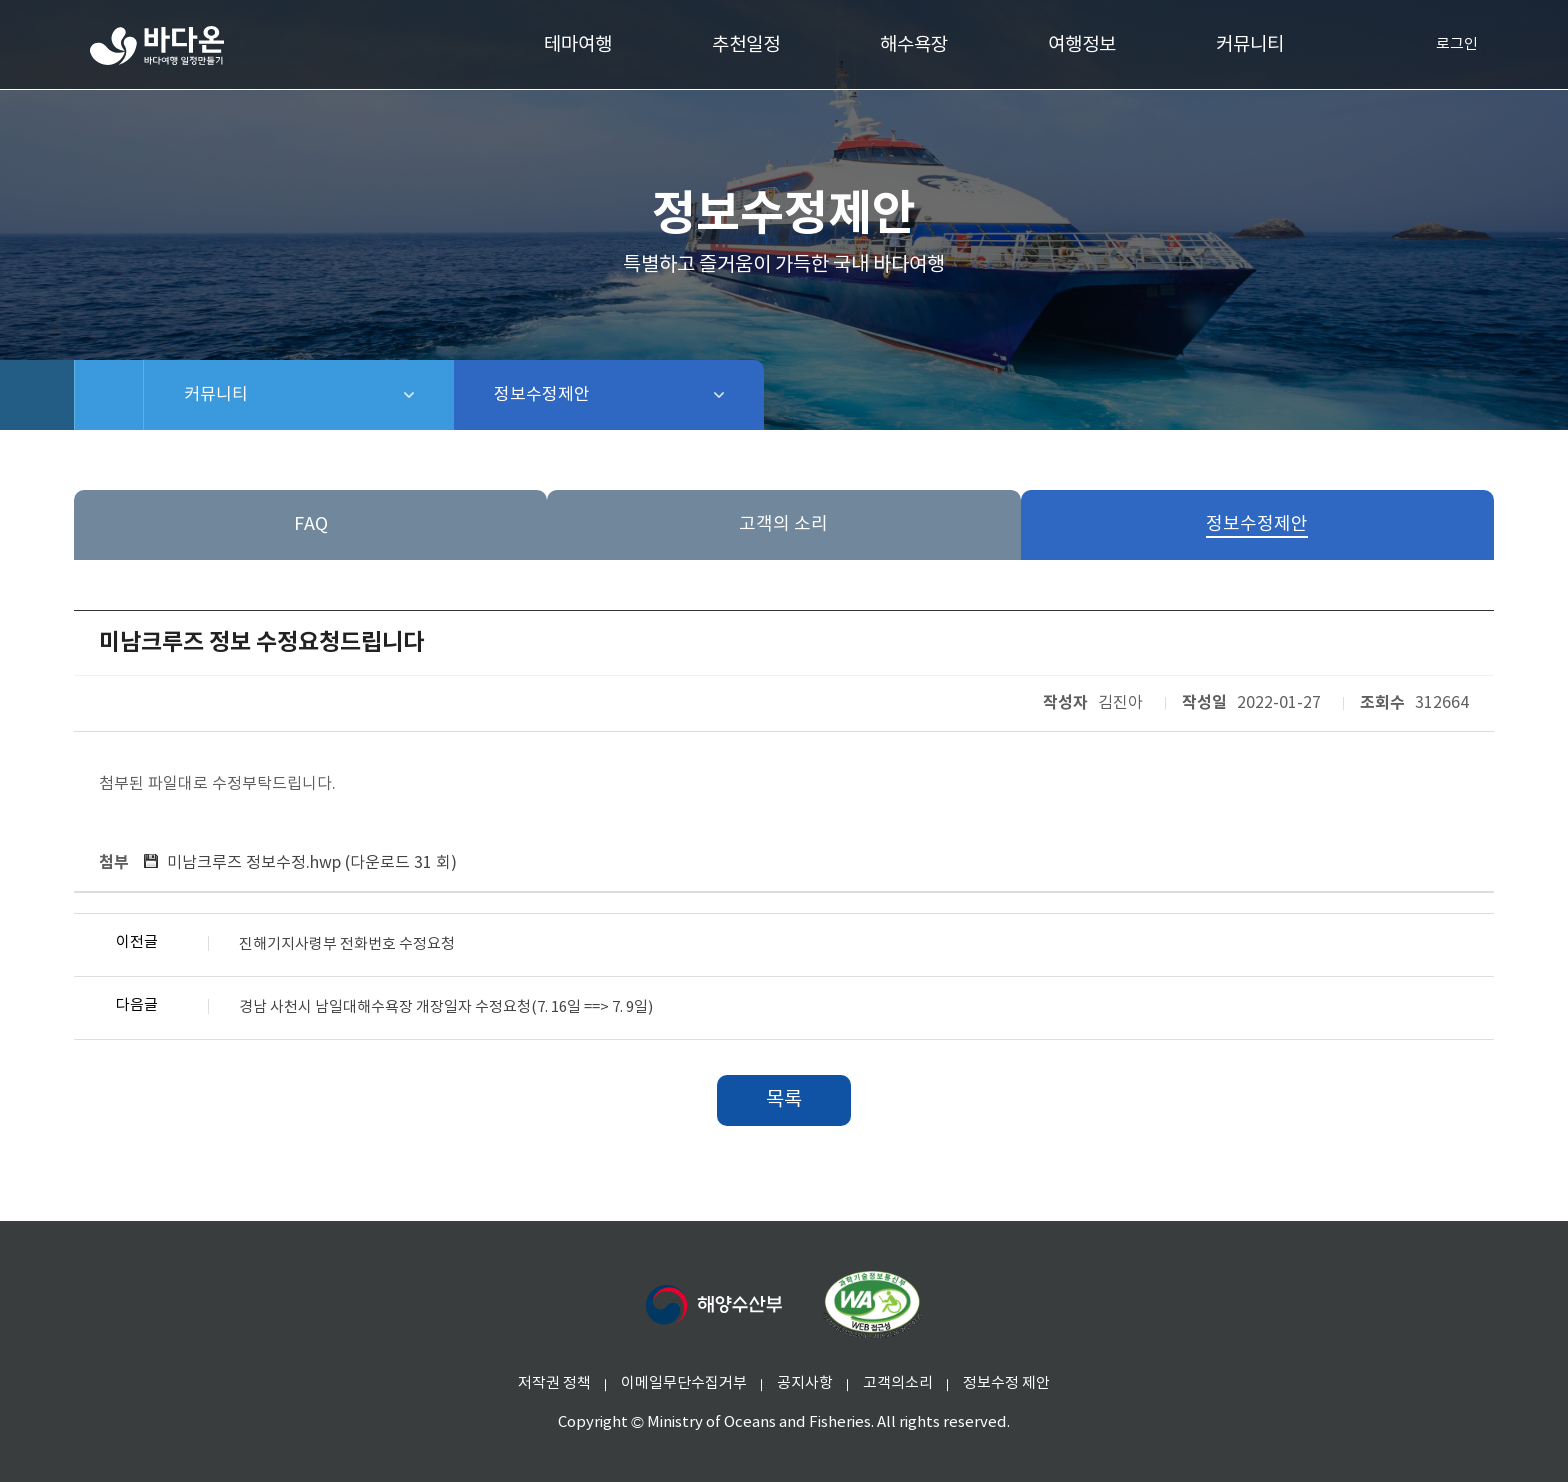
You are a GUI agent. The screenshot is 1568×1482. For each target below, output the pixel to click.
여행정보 (1082, 45)
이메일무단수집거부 (684, 1383)
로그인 (1441, 45)
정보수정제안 (594, 395)
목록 (784, 1100)
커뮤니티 (1250, 45)
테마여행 (578, 45)
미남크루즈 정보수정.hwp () (312, 863)
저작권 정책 (554, 1383)
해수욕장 (914, 45)
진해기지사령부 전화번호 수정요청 (347, 944)
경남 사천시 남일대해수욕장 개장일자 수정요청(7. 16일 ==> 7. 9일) (446, 1007)
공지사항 (805, 1383)
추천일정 (746, 45)
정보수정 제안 (1006, 1383)
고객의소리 (898, 1383)
